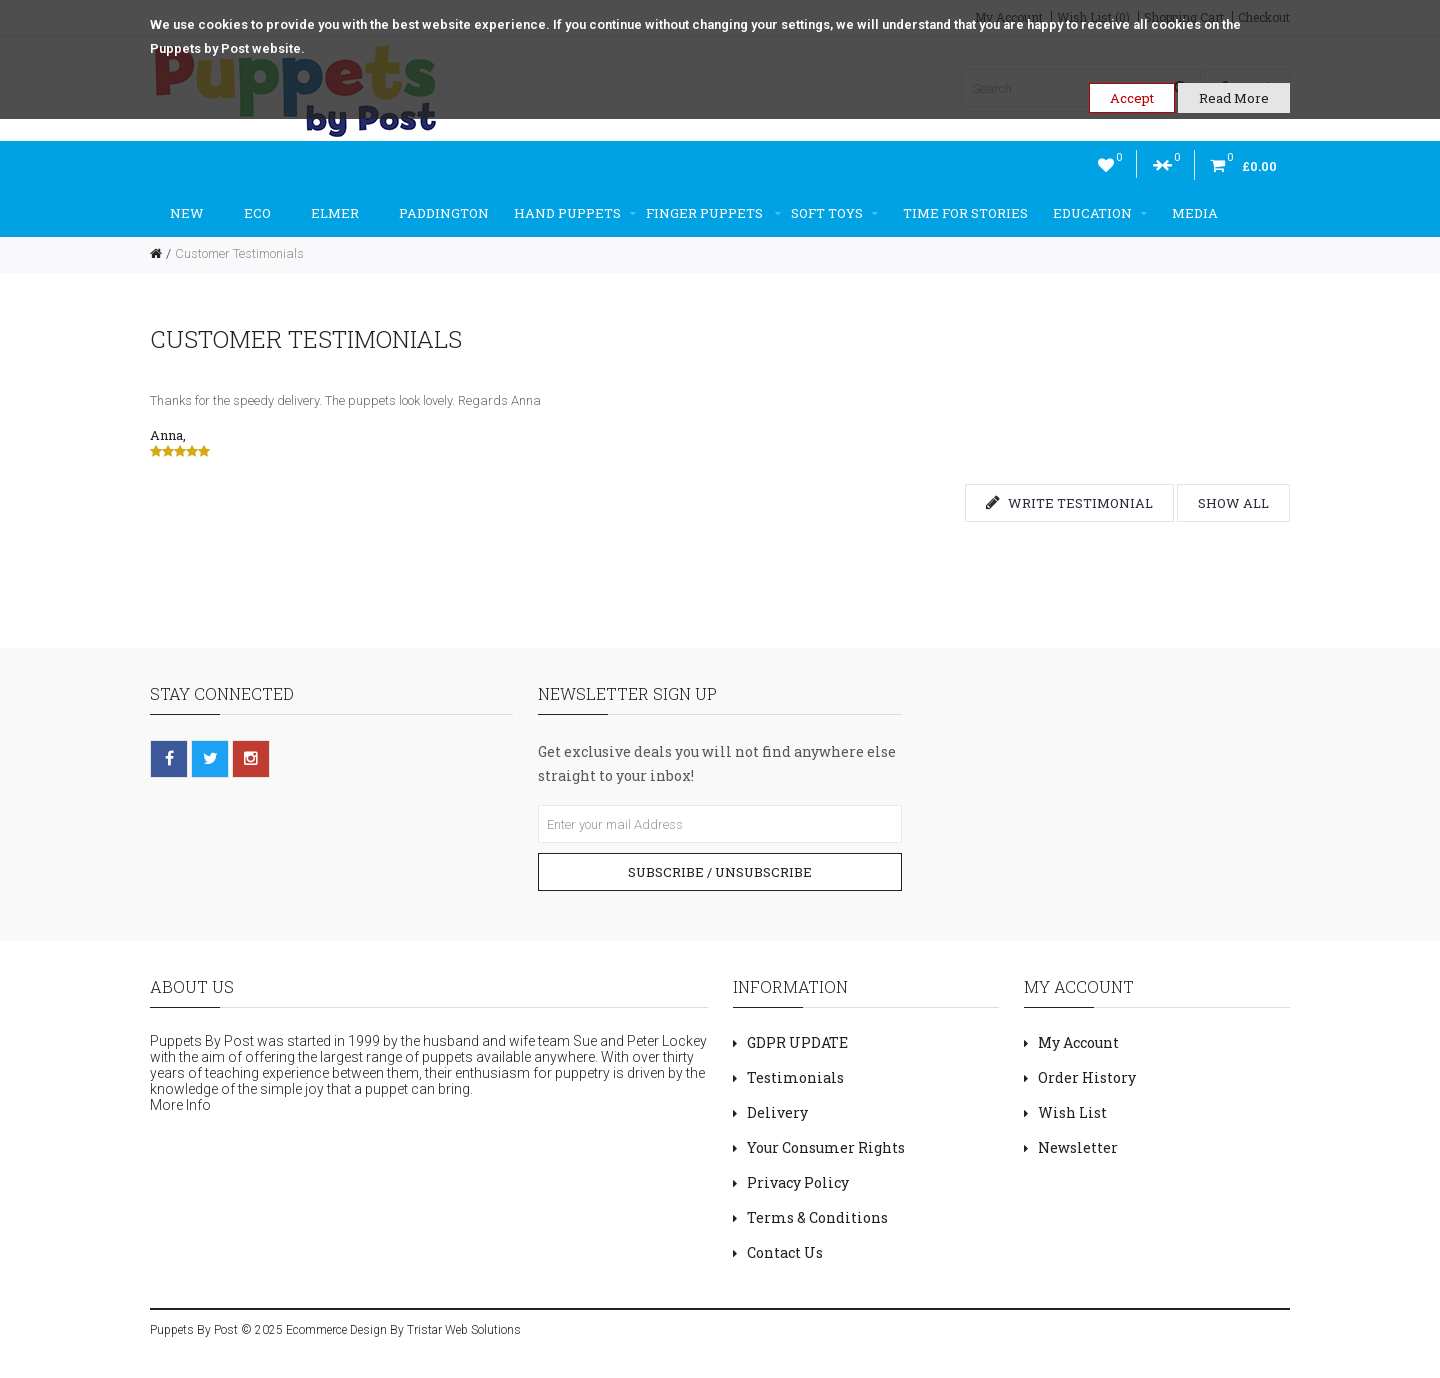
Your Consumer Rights (826, 1147)
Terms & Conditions (817, 1217)
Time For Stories (965, 213)
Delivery (777, 1112)
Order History (1087, 1077)
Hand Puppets (575, 213)
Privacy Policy (798, 1182)
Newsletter (1078, 1147)
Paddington (444, 213)
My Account (1078, 1042)
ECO (257, 213)
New (187, 213)
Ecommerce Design (336, 1330)
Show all (1233, 503)
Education (1100, 213)
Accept (1132, 98)
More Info (180, 1105)
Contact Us (785, 1252)
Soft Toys (834, 213)
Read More (1234, 98)
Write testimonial (1069, 503)
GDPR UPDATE (797, 1042)
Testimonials (795, 1077)
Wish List (1072, 1112)
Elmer (335, 213)
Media (1195, 213)
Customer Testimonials (239, 253)
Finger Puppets (713, 213)
